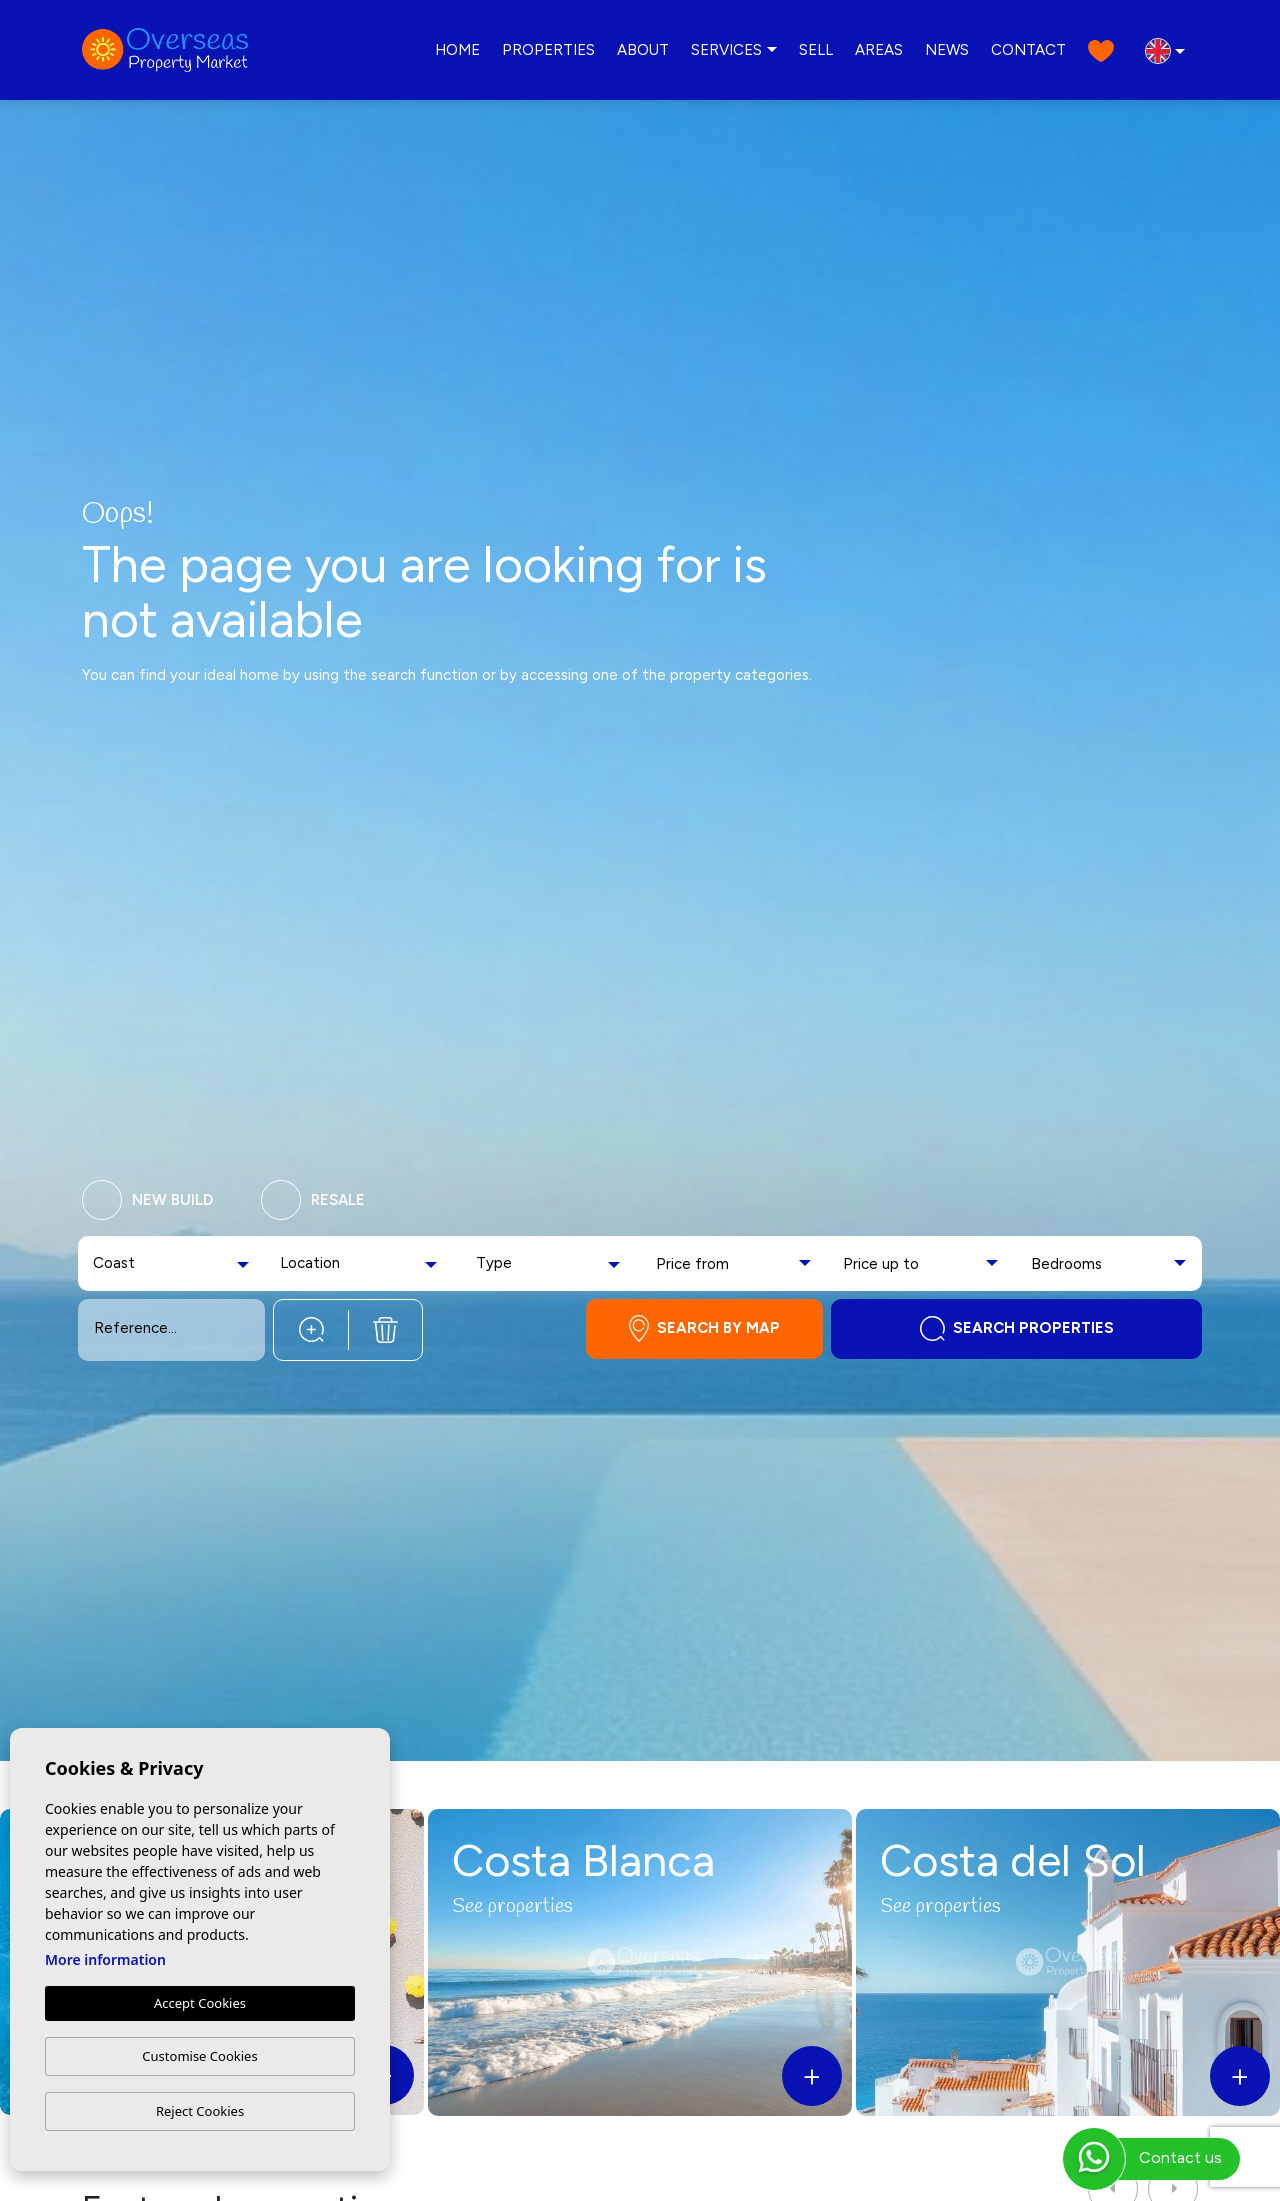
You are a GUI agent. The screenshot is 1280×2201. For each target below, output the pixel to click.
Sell (816, 50)
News (947, 50)
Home (457, 50)
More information (105, 1959)
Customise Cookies (199, 2056)
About (643, 50)
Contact (1028, 50)
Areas (879, 50)
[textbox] (131, 1263)
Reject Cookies (200, 2111)
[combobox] (173, 1263)
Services (726, 50)
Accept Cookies (200, 2003)
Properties (548, 50)
